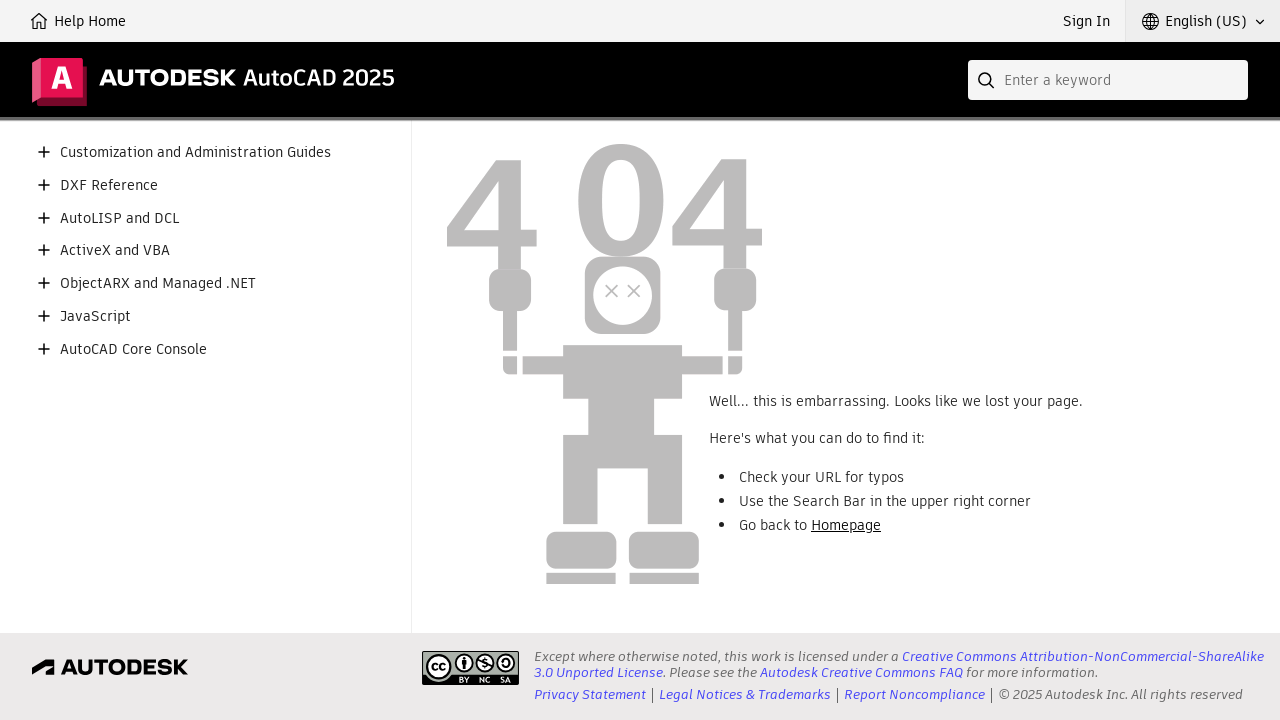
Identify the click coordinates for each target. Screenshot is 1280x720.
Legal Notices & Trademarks (745, 694)
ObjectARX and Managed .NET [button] (158, 283)
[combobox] (1108, 80)
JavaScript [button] (95, 316)
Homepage (846, 525)
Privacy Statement (590, 694)
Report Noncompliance (914, 694)
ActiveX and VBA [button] (115, 250)
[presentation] (470, 668)
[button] (1203, 21)
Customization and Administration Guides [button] (195, 152)
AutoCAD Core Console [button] (133, 349)
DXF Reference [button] (109, 185)
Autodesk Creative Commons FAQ (861, 672)
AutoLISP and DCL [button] (119, 218)
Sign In (1086, 21)
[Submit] (988, 80)
